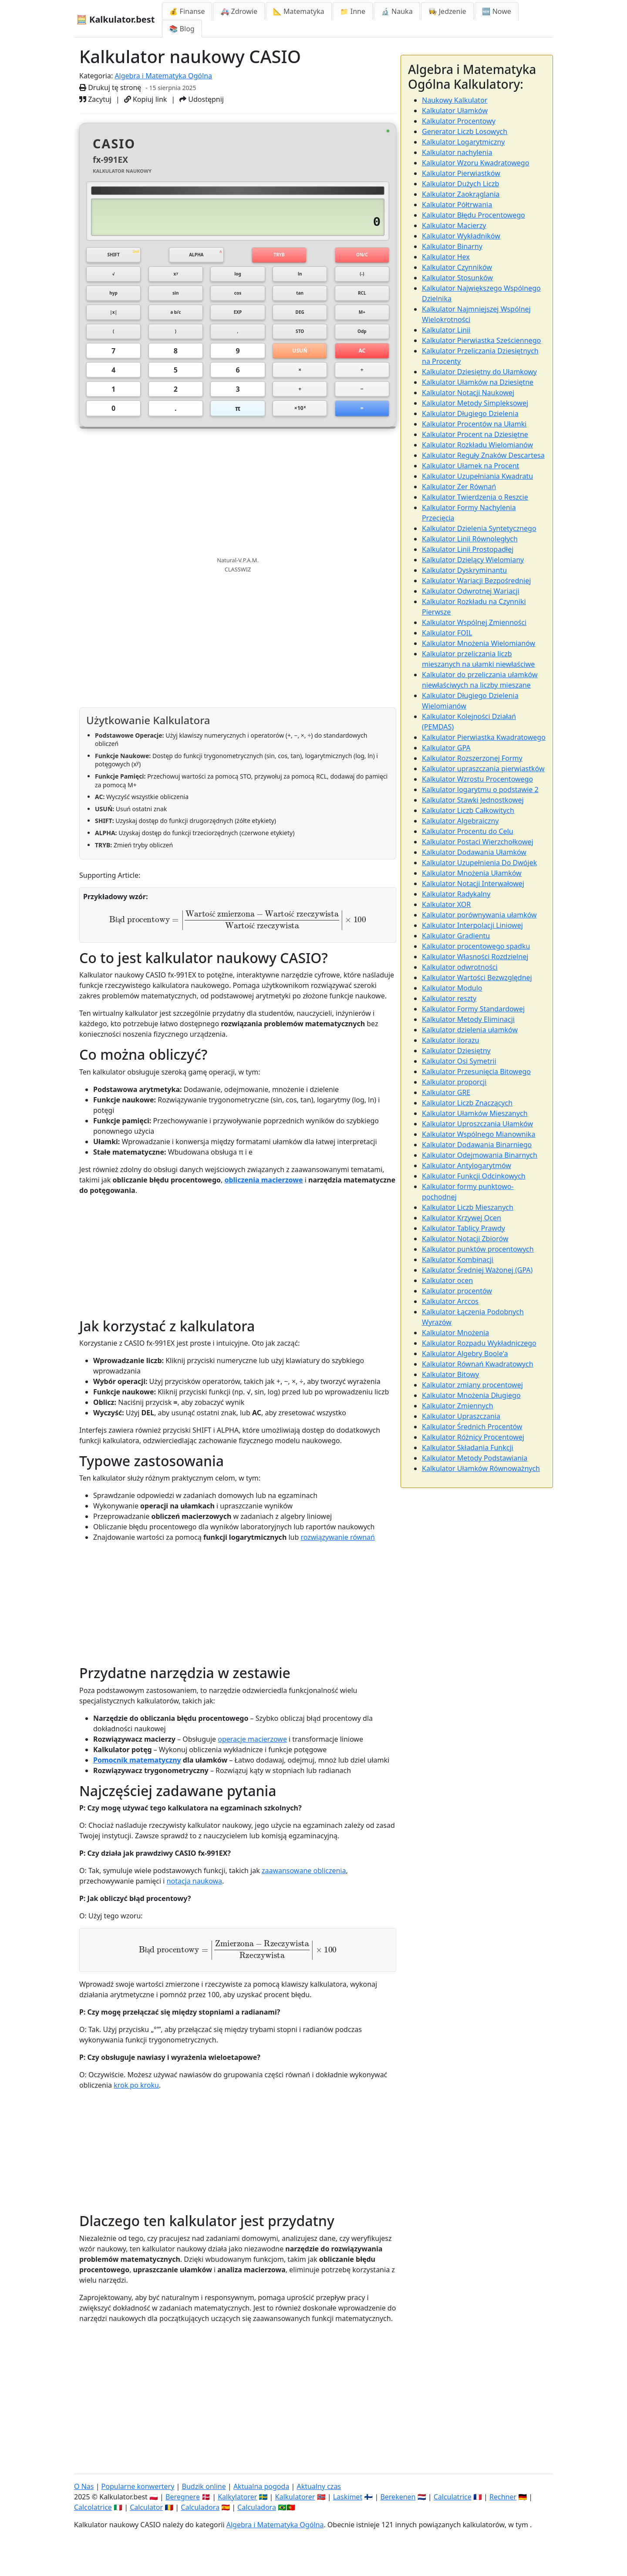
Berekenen (397, 2497)
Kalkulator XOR (446, 904)
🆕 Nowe (496, 11)
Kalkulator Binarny (452, 246)
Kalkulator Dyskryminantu (464, 570)
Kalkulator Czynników (457, 267)
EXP (238, 318)
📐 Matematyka (298, 11)
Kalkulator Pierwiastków (461, 173)
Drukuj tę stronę (110, 87)
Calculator (146, 2507)
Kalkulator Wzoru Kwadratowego (475, 163)
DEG (300, 318)
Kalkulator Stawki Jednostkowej (473, 800)
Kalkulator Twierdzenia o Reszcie (475, 497)
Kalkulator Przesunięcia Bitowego (476, 1071)
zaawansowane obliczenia (304, 1886)
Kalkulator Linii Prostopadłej (467, 549)
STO (300, 339)
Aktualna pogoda (261, 2486)
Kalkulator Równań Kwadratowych (477, 1364)
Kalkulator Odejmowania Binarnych (479, 1155)
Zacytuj (95, 99)
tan (300, 297)
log (238, 276)
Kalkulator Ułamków (455, 110)
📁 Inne (352, 11)
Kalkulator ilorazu (450, 1040)
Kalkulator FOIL (447, 633)
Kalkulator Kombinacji (457, 1259)
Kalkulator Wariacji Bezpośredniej (476, 580)
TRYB (279, 255)
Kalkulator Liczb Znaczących (467, 1103)
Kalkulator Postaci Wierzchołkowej (477, 841)
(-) (361, 276)
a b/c (175, 318)
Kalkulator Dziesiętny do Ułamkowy (479, 371)
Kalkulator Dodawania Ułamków (474, 852)
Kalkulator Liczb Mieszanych (467, 1207)
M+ (362, 318)
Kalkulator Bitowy (450, 1374)
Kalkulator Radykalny (456, 894)
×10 (300, 422)
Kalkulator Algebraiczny (460, 821)
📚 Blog (182, 29)
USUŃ (300, 360)
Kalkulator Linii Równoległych (470, 539)
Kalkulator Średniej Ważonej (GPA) (477, 1270)
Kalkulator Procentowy (459, 121)
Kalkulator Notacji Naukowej (468, 392)
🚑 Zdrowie (238, 11)
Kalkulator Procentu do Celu (467, 831)
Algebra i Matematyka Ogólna (163, 76)
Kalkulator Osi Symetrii (459, 1061)
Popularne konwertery (138, 2486)
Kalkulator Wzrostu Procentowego (477, 779)
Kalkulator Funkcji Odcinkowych (474, 1176)
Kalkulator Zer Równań (459, 486)
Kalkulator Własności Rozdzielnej (475, 956)
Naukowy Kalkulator (454, 100)
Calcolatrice (93, 2507)
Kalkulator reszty (449, 998)
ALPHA (196, 255)
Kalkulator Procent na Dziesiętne (475, 434)
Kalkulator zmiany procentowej (472, 1385)
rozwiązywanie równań (337, 1553)
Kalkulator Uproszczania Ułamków (477, 1123)
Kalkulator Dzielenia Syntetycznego (479, 528)
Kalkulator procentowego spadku (476, 946)
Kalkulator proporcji (454, 1082)
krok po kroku (136, 2101)
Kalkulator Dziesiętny (456, 1050)
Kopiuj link (145, 99)
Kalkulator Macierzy (454, 225)
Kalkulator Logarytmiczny (463, 142)
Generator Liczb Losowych (464, 131)
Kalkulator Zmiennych (457, 1406)
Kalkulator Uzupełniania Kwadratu (477, 476)
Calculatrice (453, 2497)
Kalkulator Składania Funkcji (467, 1447)
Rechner (502, 2497)
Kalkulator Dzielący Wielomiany (473, 559)
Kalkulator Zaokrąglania (460, 194)
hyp (113, 297)
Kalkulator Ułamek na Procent (470, 465)
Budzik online (204, 2486)
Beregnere (182, 2497)
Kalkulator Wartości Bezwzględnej (477, 977)
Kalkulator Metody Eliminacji (468, 1019)
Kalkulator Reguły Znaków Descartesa (483, 455)
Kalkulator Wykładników (461, 236)
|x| (113, 318)
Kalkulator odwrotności (460, 967)
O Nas (84, 2486)
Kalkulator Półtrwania (457, 204)
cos (237, 297)
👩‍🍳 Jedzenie (447, 11)
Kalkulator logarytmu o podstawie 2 (480, 789)
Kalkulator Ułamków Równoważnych (481, 1468)
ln (299, 276)
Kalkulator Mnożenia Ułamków (472, 873)
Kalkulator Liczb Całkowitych (468, 810)
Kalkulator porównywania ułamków (479, 915)
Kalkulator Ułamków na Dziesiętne (477, 382)
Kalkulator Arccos (450, 1301)
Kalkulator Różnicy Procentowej (473, 1437)
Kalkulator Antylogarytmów (466, 1165)
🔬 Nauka (397, 11)
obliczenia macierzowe (263, 1195)
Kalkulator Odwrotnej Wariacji (470, 591)
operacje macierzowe (252, 1754)
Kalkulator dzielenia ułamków (470, 1029)
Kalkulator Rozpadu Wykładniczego (479, 1343)
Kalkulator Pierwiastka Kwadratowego (484, 737)
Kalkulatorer (295, 2497)
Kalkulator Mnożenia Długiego (471, 1395)
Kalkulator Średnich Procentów (472, 1426)
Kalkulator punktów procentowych (478, 1249)
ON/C (362, 255)
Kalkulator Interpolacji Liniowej (472, 925)
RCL (361, 297)
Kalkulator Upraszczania (461, 1416)
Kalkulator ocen (447, 1280)
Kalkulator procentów (457, 1291)
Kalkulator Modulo (452, 988)
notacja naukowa (194, 1896)
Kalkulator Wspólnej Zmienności (474, 622)
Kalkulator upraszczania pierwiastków (483, 768)
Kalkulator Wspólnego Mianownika (478, 1134)
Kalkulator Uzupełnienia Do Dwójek (479, 862)
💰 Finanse (187, 11)
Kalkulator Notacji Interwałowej (473, 883)
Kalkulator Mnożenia (455, 1332)
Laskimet (347, 2497)
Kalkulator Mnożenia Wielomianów (478, 643)
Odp (362, 339)
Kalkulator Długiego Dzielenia (470, 413)
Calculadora (200, 2507)
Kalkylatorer (237, 2497)
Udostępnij (201, 99)
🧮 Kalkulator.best (115, 19)
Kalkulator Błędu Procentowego (473, 215)
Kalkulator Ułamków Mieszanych (475, 1113)
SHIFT (113, 255)
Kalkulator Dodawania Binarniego (477, 1144)
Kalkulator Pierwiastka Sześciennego (481, 340)
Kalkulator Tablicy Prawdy (463, 1228)
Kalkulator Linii (446, 330)
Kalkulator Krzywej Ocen (461, 1218)
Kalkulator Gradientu (456, 935)
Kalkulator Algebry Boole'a (465, 1353)
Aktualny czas (319, 2486)
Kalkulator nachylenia (457, 152)
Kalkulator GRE (446, 1092)
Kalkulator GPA (446, 747)
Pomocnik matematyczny (137, 1775)
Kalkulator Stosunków (457, 277)
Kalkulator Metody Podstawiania (474, 1458)
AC (362, 360)
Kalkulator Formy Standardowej (473, 1009)
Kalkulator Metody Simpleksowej (475, 403)
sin (175, 297)
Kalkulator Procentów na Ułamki (474, 424)
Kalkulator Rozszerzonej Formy (472, 758)
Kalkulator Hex (446, 257)
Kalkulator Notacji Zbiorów (465, 1238)
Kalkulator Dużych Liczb (460, 183)
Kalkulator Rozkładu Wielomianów (477, 445)
